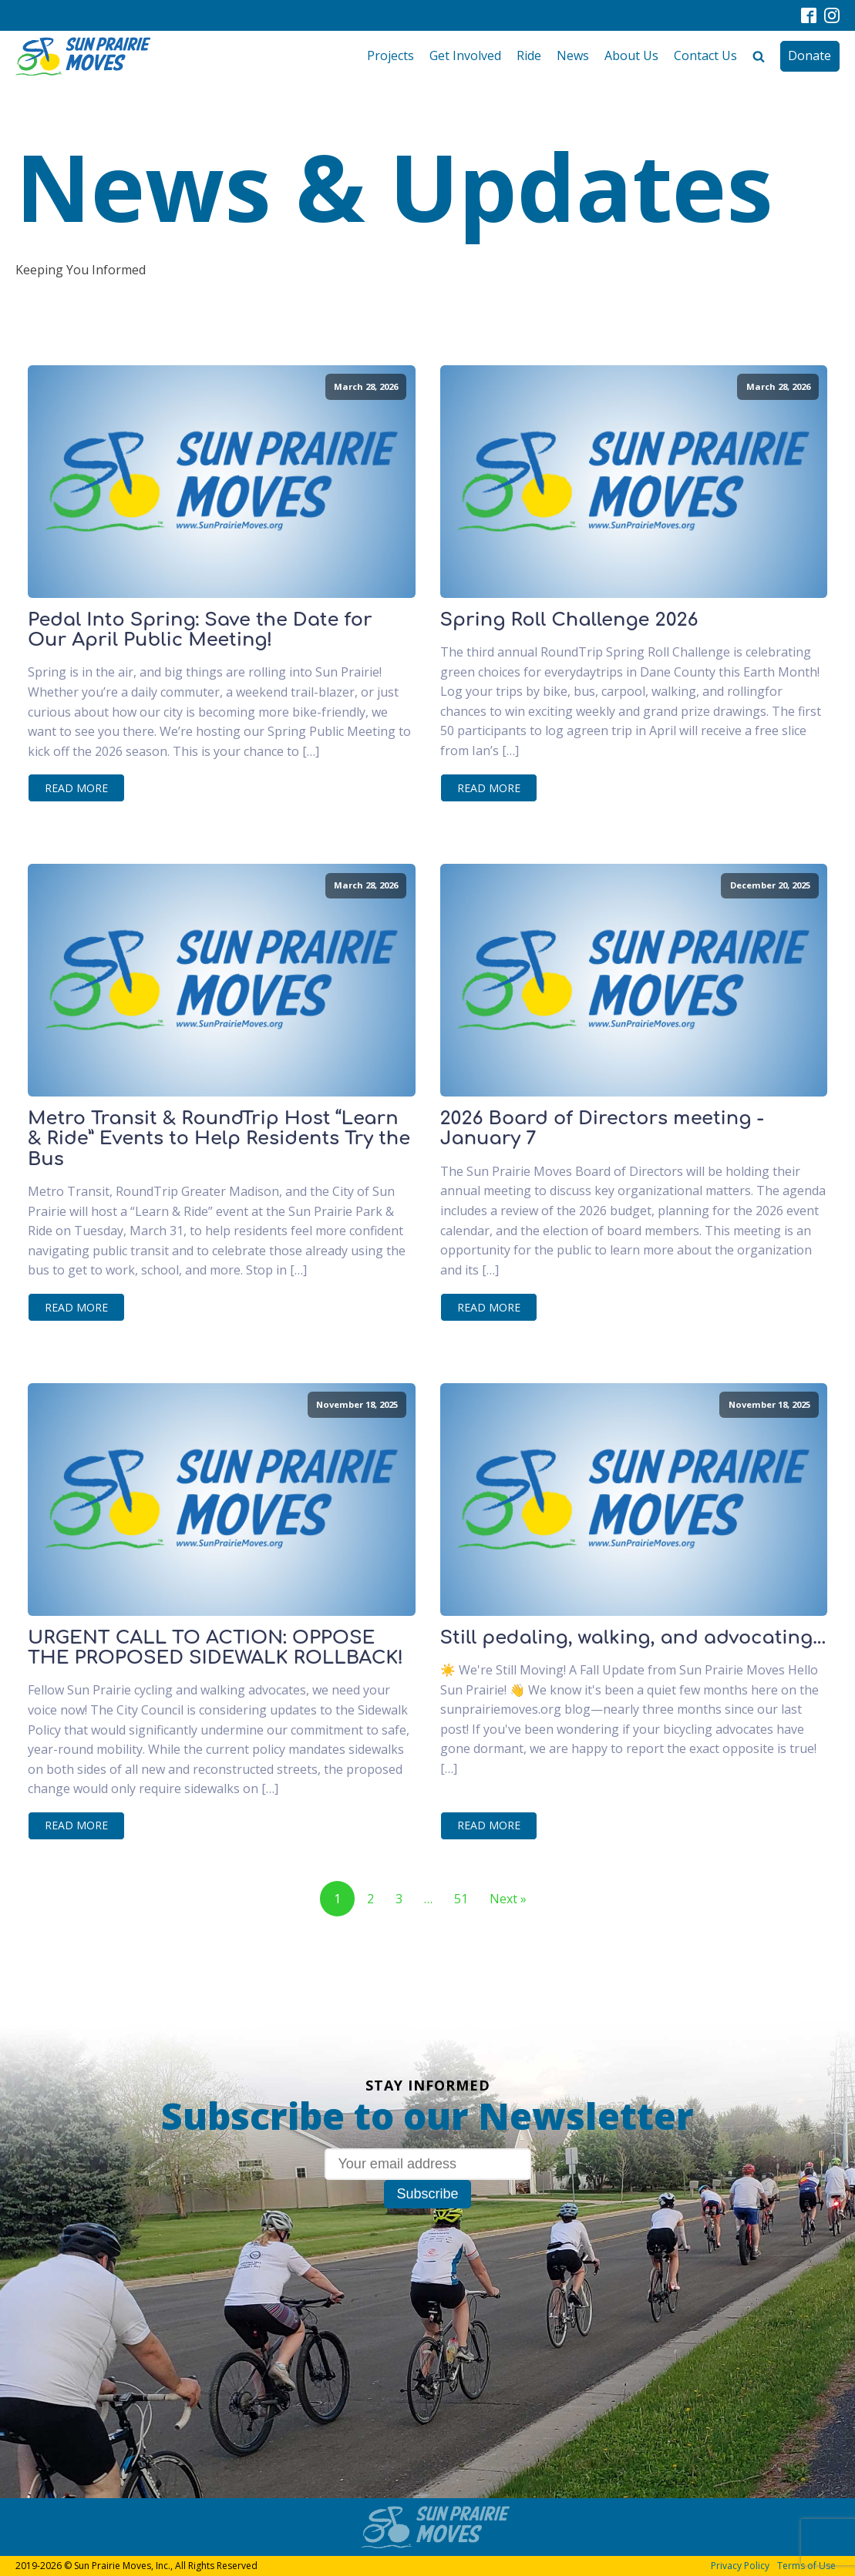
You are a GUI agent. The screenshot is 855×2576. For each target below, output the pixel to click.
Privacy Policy (740, 2565)
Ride (529, 55)
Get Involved (465, 55)
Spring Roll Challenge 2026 (569, 620)
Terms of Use (806, 2565)
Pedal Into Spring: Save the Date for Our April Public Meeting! (200, 630)
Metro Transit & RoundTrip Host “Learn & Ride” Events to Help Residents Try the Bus (219, 1139)
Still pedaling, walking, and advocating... (633, 1638)
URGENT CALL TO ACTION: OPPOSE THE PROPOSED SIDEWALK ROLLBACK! (215, 1648)
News (573, 55)
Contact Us (705, 55)
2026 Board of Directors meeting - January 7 (602, 1129)
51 (461, 1898)
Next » (508, 1898)
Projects (390, 55)
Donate (809, 55)
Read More (76, 788)
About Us (631, 55)
